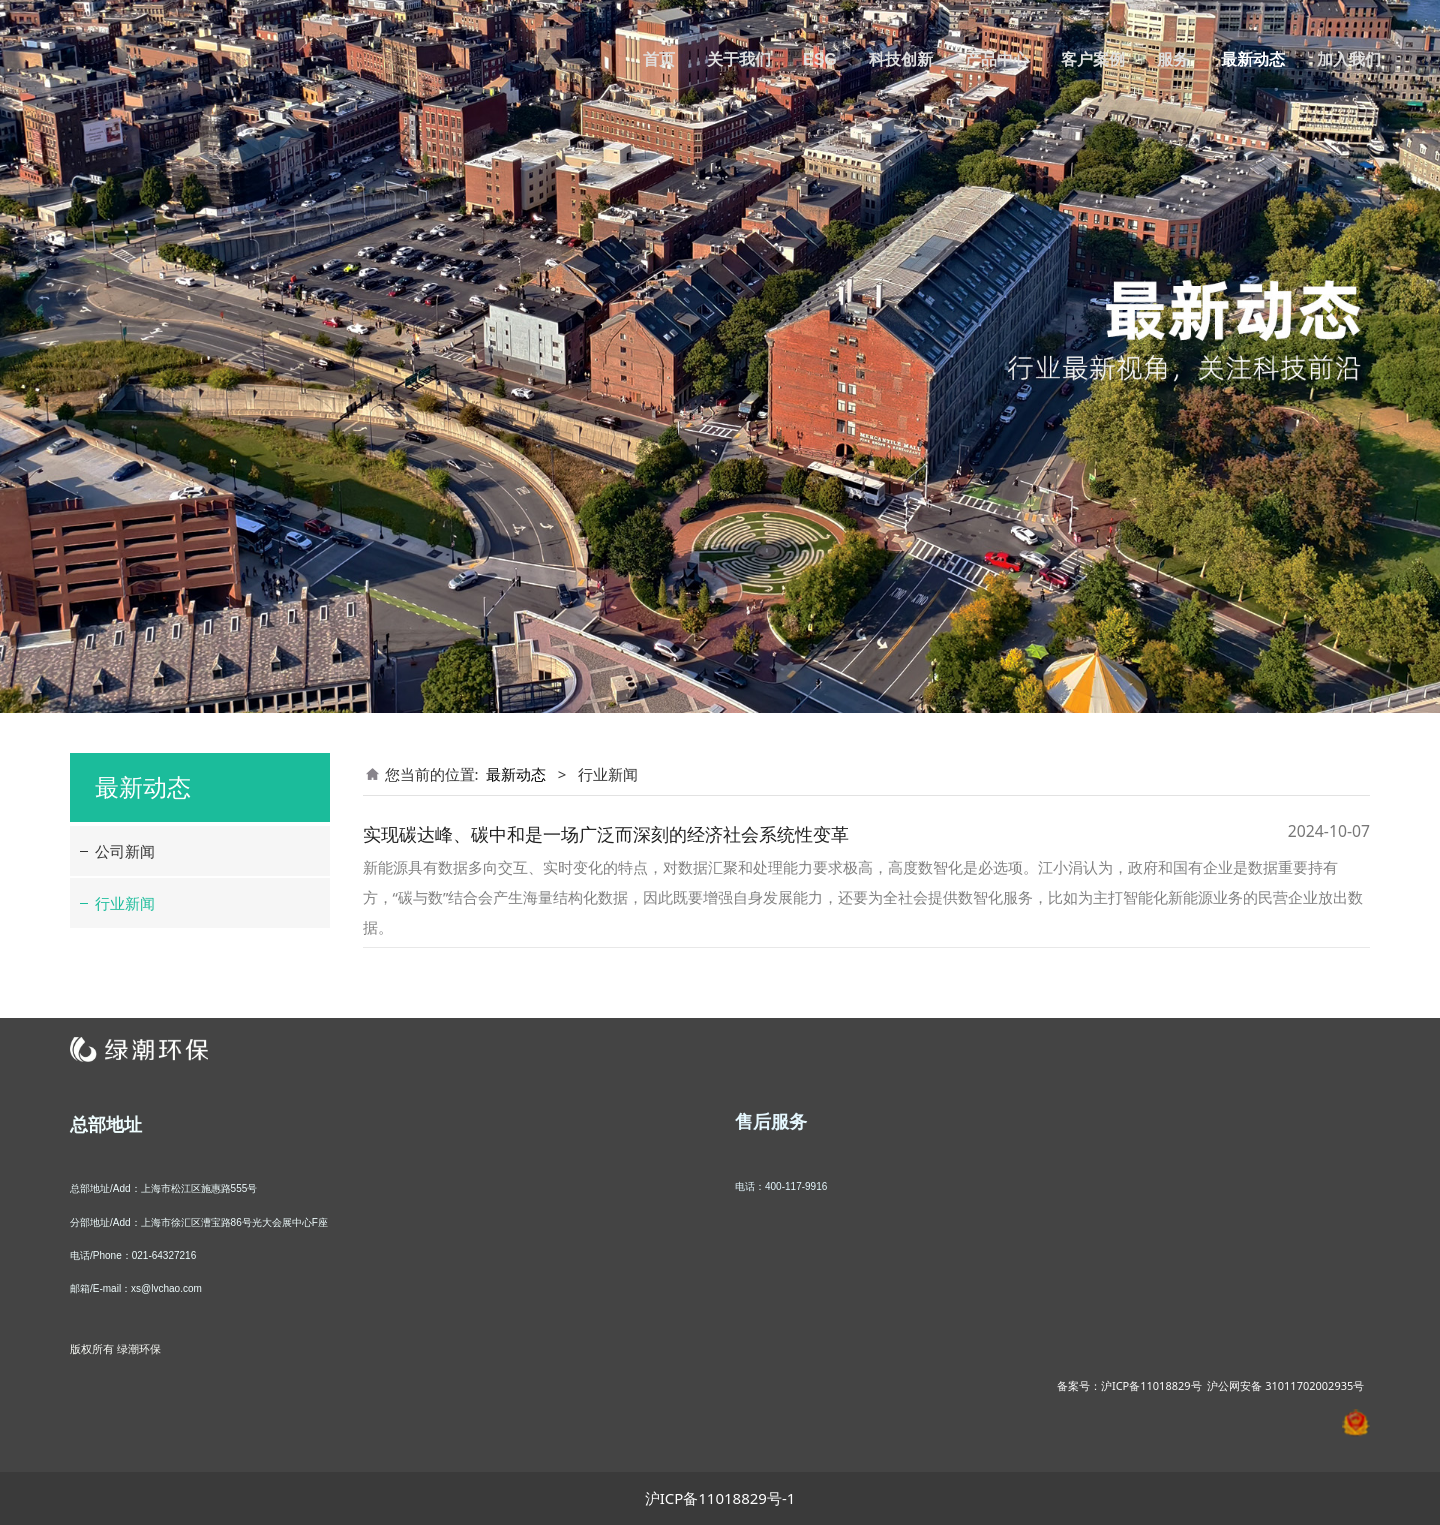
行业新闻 (125, 903)
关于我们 (739, 59)
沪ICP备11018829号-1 (720, 1498)
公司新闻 (125, 851)
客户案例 (1093, 59)
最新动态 (1253, 59)
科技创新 (901, 59)
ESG (820, 59)
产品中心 (997, 59)
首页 (659, 59)
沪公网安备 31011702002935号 (1285, 1385)
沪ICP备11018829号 (1151, 1385)
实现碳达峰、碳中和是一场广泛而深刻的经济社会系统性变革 (606, 834)
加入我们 (1349, 59)
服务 (1173, 59)
